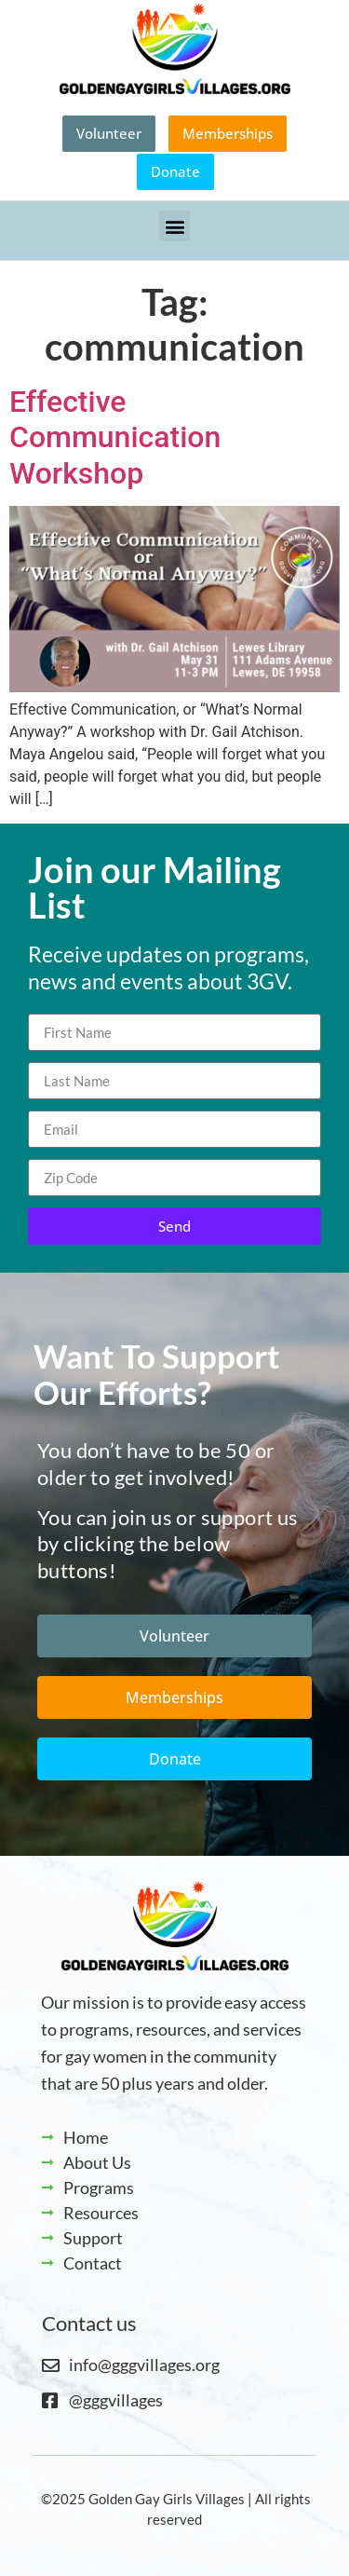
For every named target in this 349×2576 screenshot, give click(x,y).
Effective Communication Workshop (115, 437)
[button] (174, 226)
